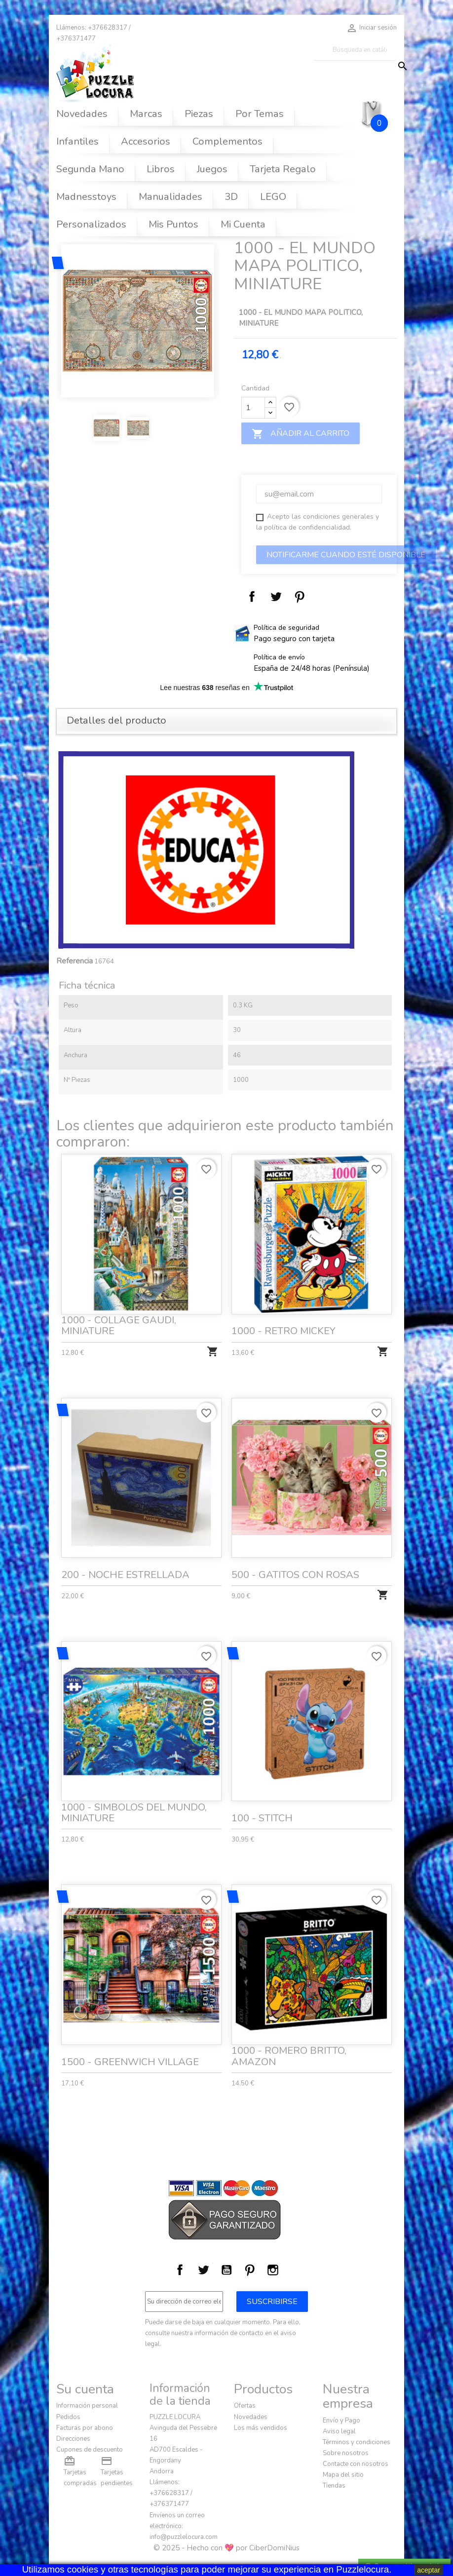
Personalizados (91, 224)
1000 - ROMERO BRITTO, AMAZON (291, 2040)
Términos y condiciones (356, 2442)
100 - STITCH (268, 1801)
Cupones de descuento (89, 2449)
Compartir (252, 597)
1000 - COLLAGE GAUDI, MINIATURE (121, 1309)
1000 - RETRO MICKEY (287, 1314)
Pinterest (299, 597)
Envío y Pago (341, 2420)
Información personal (87, 2405)
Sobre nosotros (346, 2453)
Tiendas (334, 2485)
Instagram (273, 2270)
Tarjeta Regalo (283, 169)
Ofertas (245, 2405)
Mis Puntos (173, 224)
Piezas (199, 113)
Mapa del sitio (343, 2474)
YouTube (226, 2270)
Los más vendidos (260, 2427)
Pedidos (68, 2417)
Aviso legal (339, 2431)
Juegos (212, 169)
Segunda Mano (90, 169)
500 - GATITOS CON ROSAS (297, 1558)
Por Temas (259, 113)
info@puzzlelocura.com (184, 2537)
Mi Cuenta (243, 224)
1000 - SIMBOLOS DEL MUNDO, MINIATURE (135, 1796)
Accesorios (145, 141)
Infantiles (77, 141)
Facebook (180, 2270)
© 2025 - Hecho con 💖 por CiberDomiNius (226, 2548)
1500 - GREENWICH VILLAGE (131, 2045)
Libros (161, 169)
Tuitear (276, 597)
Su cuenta (85, 2389)
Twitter (203, 2270)
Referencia (74, 961)
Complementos (227, 141)
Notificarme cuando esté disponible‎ (345, 554)
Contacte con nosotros (355, 2464)
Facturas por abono (84, 2427)
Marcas (146, 113)
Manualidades (170, 196)
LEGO (273, 196)
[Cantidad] (253, 408)
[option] (137, 320)
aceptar (428, 2570)
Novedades (82, 113)
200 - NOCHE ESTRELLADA (127, 1558)
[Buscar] (355, 50)
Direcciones (73, 2438)
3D (231, 196)
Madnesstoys (86, 196)
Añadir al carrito (300, 434)
